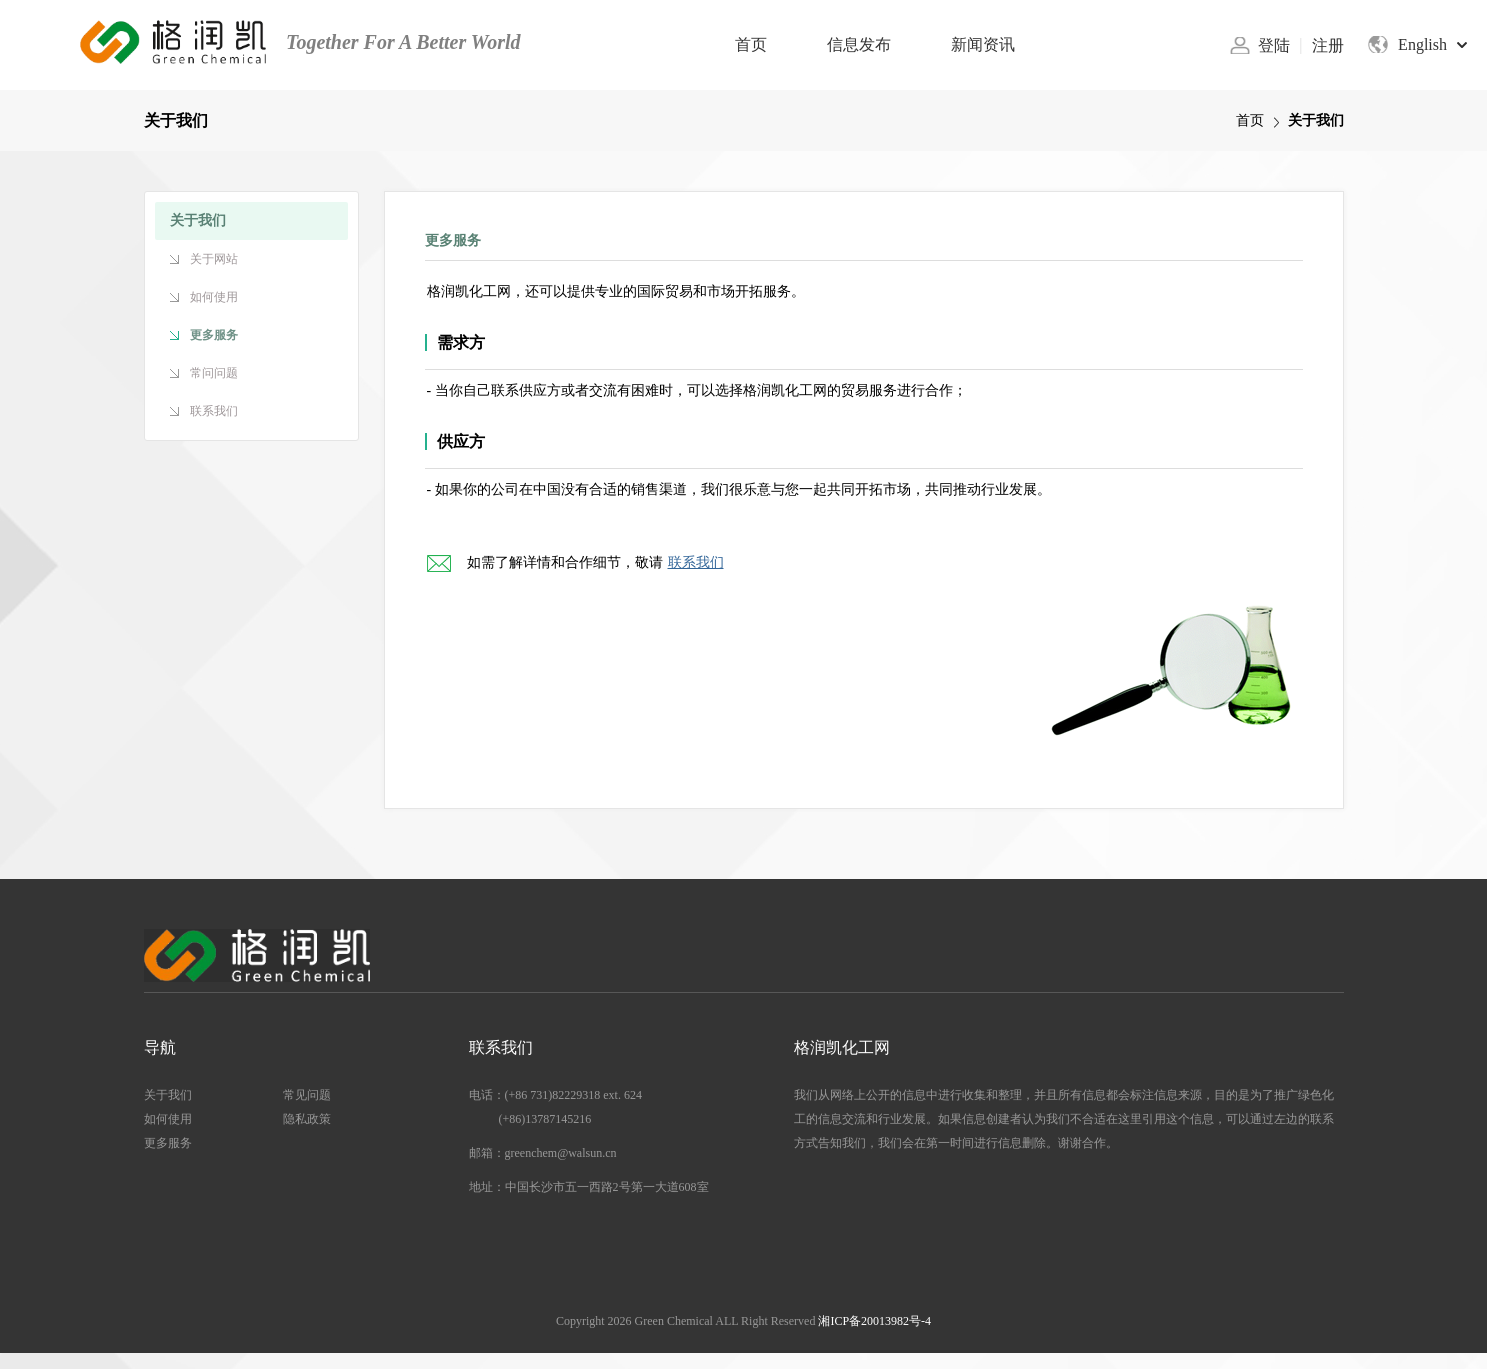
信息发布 (859, 44)
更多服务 (214, 335)
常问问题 (214, 373)
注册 (1328, 45)
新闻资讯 (983, 44)
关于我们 (168, 1095)
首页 (751, 44)
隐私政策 (307, 1119)
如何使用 (214, 297)
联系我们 (214, 411)
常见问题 (307, 1095)
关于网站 (214, 259)
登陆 (1274, 45)
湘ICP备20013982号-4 (874, 1321)
